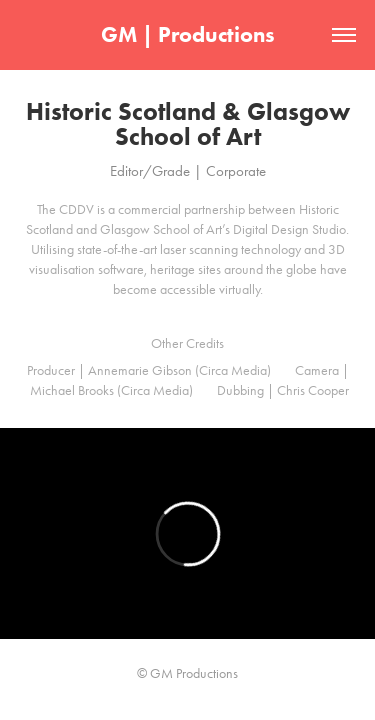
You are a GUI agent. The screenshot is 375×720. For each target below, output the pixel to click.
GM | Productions (188, 34)
